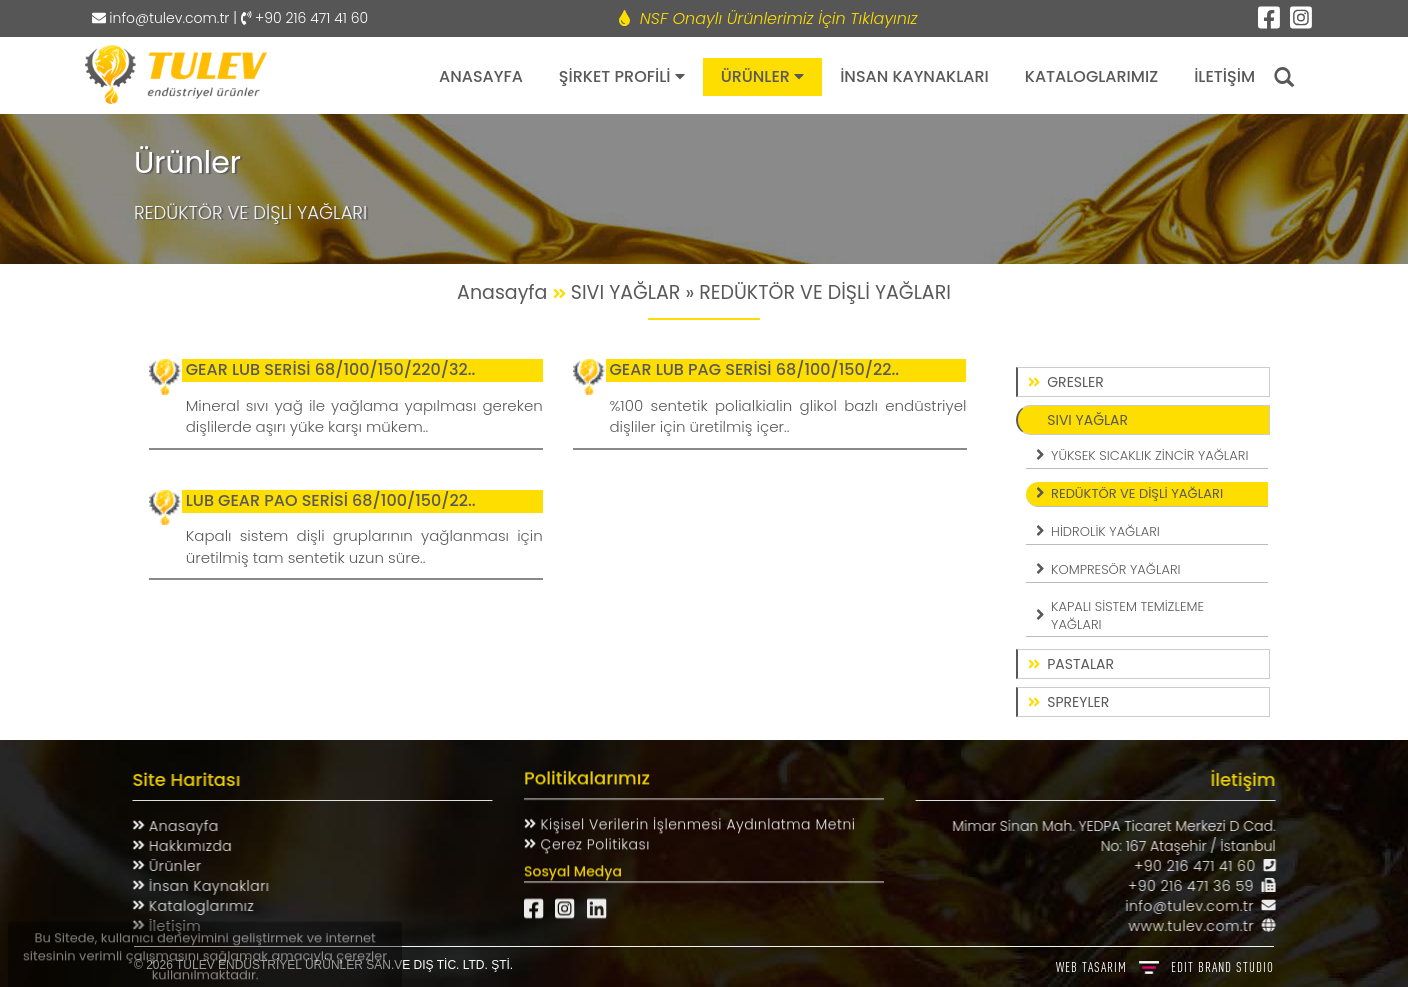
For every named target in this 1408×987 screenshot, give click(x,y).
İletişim (165, 926)
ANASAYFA (481, 76)
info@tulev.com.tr (161, 18)
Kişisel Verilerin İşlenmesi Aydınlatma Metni (695, 816)
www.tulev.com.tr (1199, 926)
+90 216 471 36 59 (1199, 886)
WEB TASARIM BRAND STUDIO (1165, 967)
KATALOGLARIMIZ (1091, 76)
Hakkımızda (181, 846)
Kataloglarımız (191, 906)
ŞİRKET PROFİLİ (622, 76)
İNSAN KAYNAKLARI (914, 76)
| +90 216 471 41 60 (298, 18)
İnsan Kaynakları (199, 886)
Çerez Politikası (593, 836)
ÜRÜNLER (763, 76)
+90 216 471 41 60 (1203, 866)
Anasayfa (174, 826)
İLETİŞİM (1224, 76)
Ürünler (165, 866)
